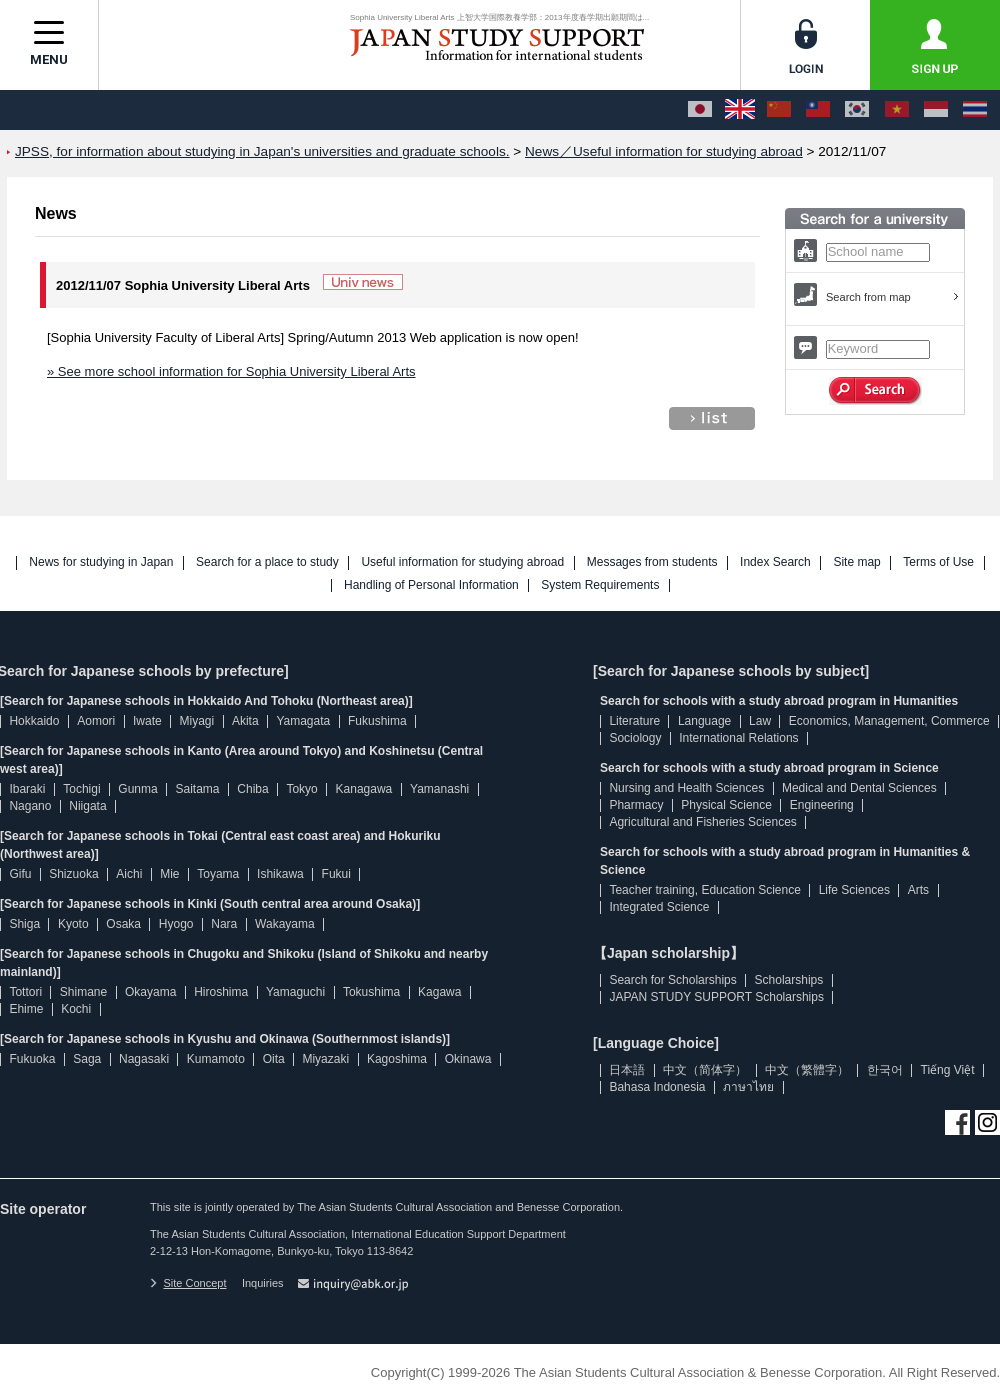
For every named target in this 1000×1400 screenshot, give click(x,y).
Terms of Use (938, 562)
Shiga (24, 924)
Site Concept (188, 1283)
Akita (245, 721)
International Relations (738, 738)
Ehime (26, 1009)
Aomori (96, 721)
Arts (918, 890)
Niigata (87, 806)
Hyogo (176, 924)
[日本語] (700, 110)
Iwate (147, 721)
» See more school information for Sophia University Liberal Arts (231, 371)
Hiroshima (221, 992)
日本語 (627, 1070)
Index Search (775, 562)
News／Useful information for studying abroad (664, 151)
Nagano (30, 806)
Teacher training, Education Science (704, 890)
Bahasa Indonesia (657, 1087)
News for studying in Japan (101, 562)
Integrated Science (659, 907)
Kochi (76, 1009)
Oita (274, 1059)
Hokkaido (34, 721)
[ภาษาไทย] (975, 110)
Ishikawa (280, 874)
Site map (856, 562)
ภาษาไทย (748, 1087)
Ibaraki (27, 789)
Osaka (123, 924)
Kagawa (439, 992)
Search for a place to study (267, 562)
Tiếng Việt (948, 1070)
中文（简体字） (705, 1070)
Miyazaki (325, 1059)
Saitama (197, 789)
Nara (224, 924)
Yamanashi (439, 789)
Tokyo (301, 789)
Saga (87, 1059)
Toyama (218, 874)
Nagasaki (144, 1059)
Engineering (822, 805)
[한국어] (857, 110)
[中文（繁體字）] (818, 110)
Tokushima (371, 992)
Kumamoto (216, 1059)
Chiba (252, 789)
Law (760, 721)
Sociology (635, 738)
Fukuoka (32, 1059)
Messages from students (652, 562)
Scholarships (789, 980)
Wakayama (285, 924)
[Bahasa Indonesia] (936, 110)
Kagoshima (397, 1059)
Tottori (25, 992)
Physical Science (726, 805)
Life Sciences (854, 890)
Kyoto (73, 924)
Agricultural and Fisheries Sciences (702, 822)
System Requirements (600, 585)
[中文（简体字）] (779, 110)
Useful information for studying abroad (462, 562)
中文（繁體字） (807, 1070)
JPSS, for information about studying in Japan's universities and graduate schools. (262, 151)
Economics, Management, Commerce (889, 721)
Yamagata (303, 721)
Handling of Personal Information (431, 585)
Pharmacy (636, 805)
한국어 (885, 1070)
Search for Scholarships (672, 980)
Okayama (150, 992)
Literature (634, 721)
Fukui (336, 874)
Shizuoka (73, 874)
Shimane (83, 992)
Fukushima (377, 721)
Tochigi (81, 789)
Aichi (129, 874)
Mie (169, 874)
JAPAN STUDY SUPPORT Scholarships (716, 997)
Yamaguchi (295, 992)
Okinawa (468, 1059)
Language (704, 721)
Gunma (137, 789)
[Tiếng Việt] (897, 110)
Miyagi (196, 721)
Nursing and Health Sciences (686, 788)
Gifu (20, 874)
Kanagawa (364, 789)
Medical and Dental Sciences (859, 788)
